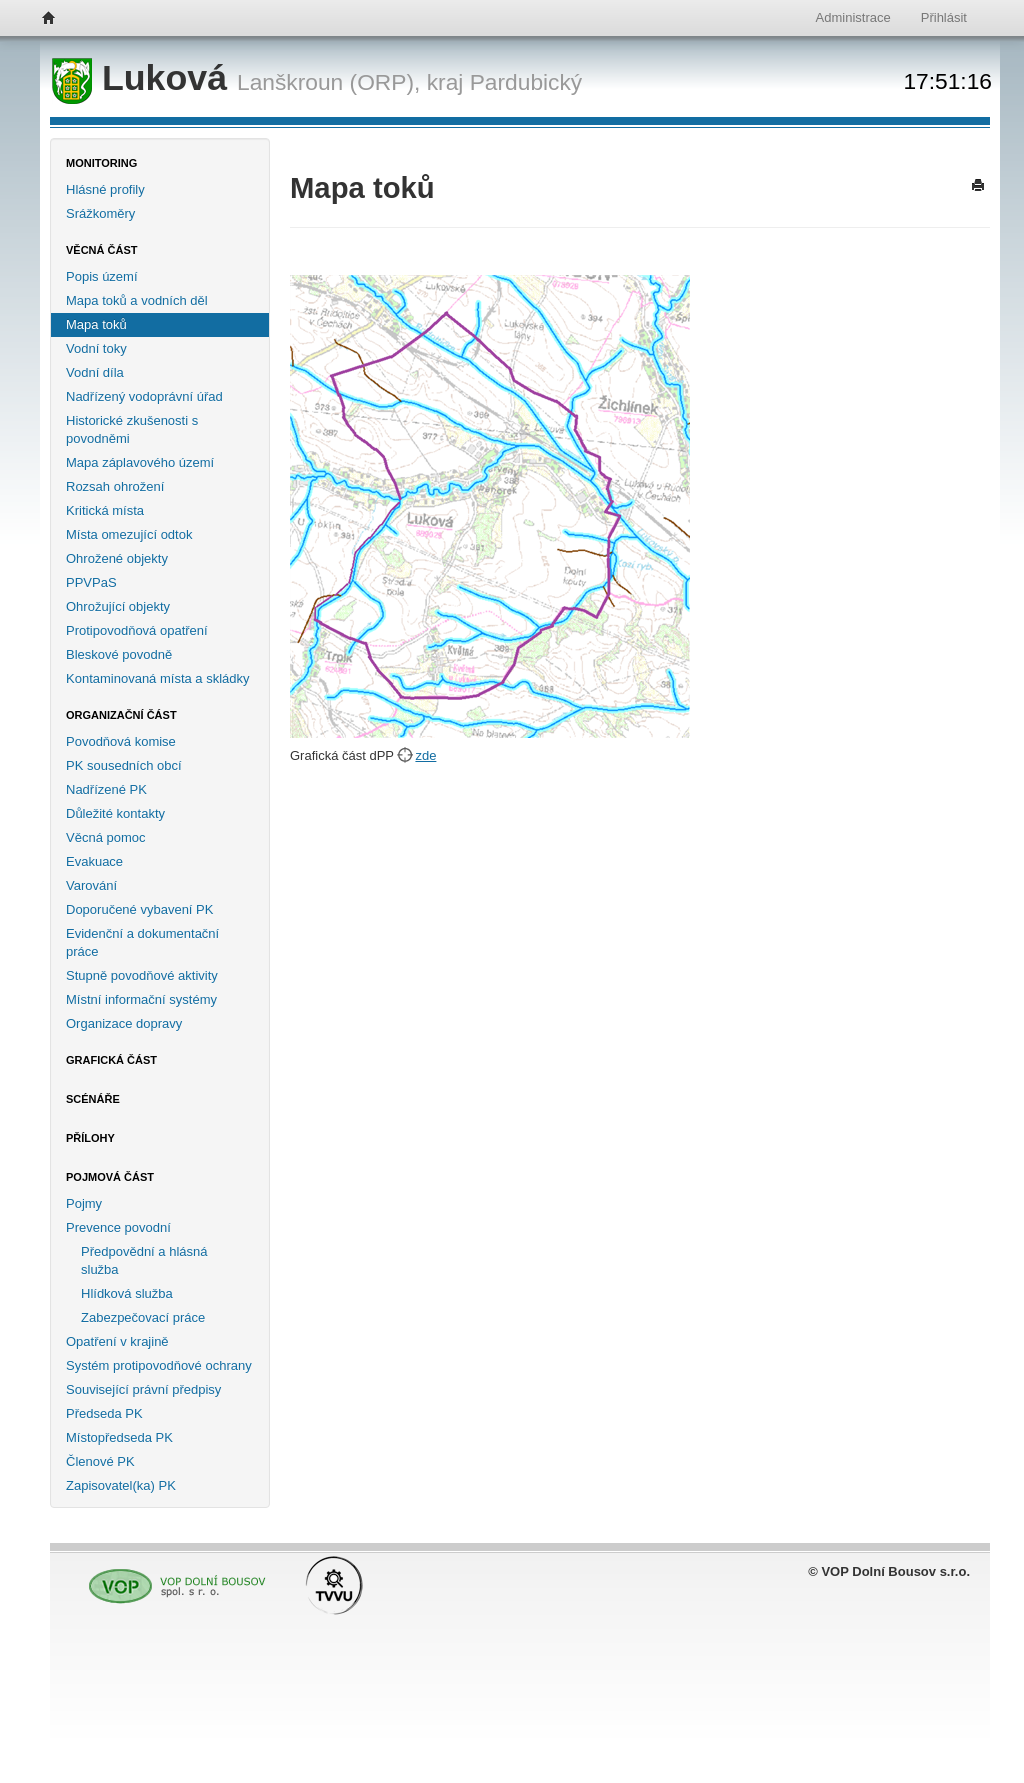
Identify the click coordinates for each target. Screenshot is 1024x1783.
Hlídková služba (127, 1293)
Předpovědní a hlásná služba (144, 1260)
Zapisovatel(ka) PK (121, 1485)
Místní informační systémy (141, 999)
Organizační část (121, 715)
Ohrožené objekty (117, 558)
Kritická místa (105, 510)
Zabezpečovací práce (143, 1317)
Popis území (102, 276)
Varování (91, 885)
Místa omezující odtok (129, 534)
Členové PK (100, 1461)
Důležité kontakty (115, 813)
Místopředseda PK (119, 1437)
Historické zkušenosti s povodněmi (132, 429)
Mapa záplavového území (140, 462)
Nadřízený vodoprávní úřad (144, 396)
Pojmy (84, 1203)
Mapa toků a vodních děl (137, 300)
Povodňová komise (121, 741)
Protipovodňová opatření (137, 630)
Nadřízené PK (106, 789)
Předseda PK (104, 1413)
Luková (144, 78)
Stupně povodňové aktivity (142, 975)
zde (425, 755)
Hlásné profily (105, 189)
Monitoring (101, 163)
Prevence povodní (118, 1227)
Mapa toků (96, 324)
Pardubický (526, 82)
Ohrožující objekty (118, 606)
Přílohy (90, 1138)
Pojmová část (110, 1177)
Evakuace (94, 861)
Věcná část (102, 250)
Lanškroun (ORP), (328, 82)
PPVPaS (91, 582)
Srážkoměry (100, 213)
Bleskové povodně (119, 654)
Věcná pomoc (106, 837)
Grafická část (111, 1060)
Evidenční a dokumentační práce (142, 942)
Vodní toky (96, 348)
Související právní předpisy (143, 1389)
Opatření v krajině (117, 1341)
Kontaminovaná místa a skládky (158, 678)
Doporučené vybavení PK (139, 909)
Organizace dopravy (124, 1023)
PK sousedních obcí (124, 765)
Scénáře (93, 1099)
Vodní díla (95, 372)
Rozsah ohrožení (115, 486)
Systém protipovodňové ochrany (159, 1365)
